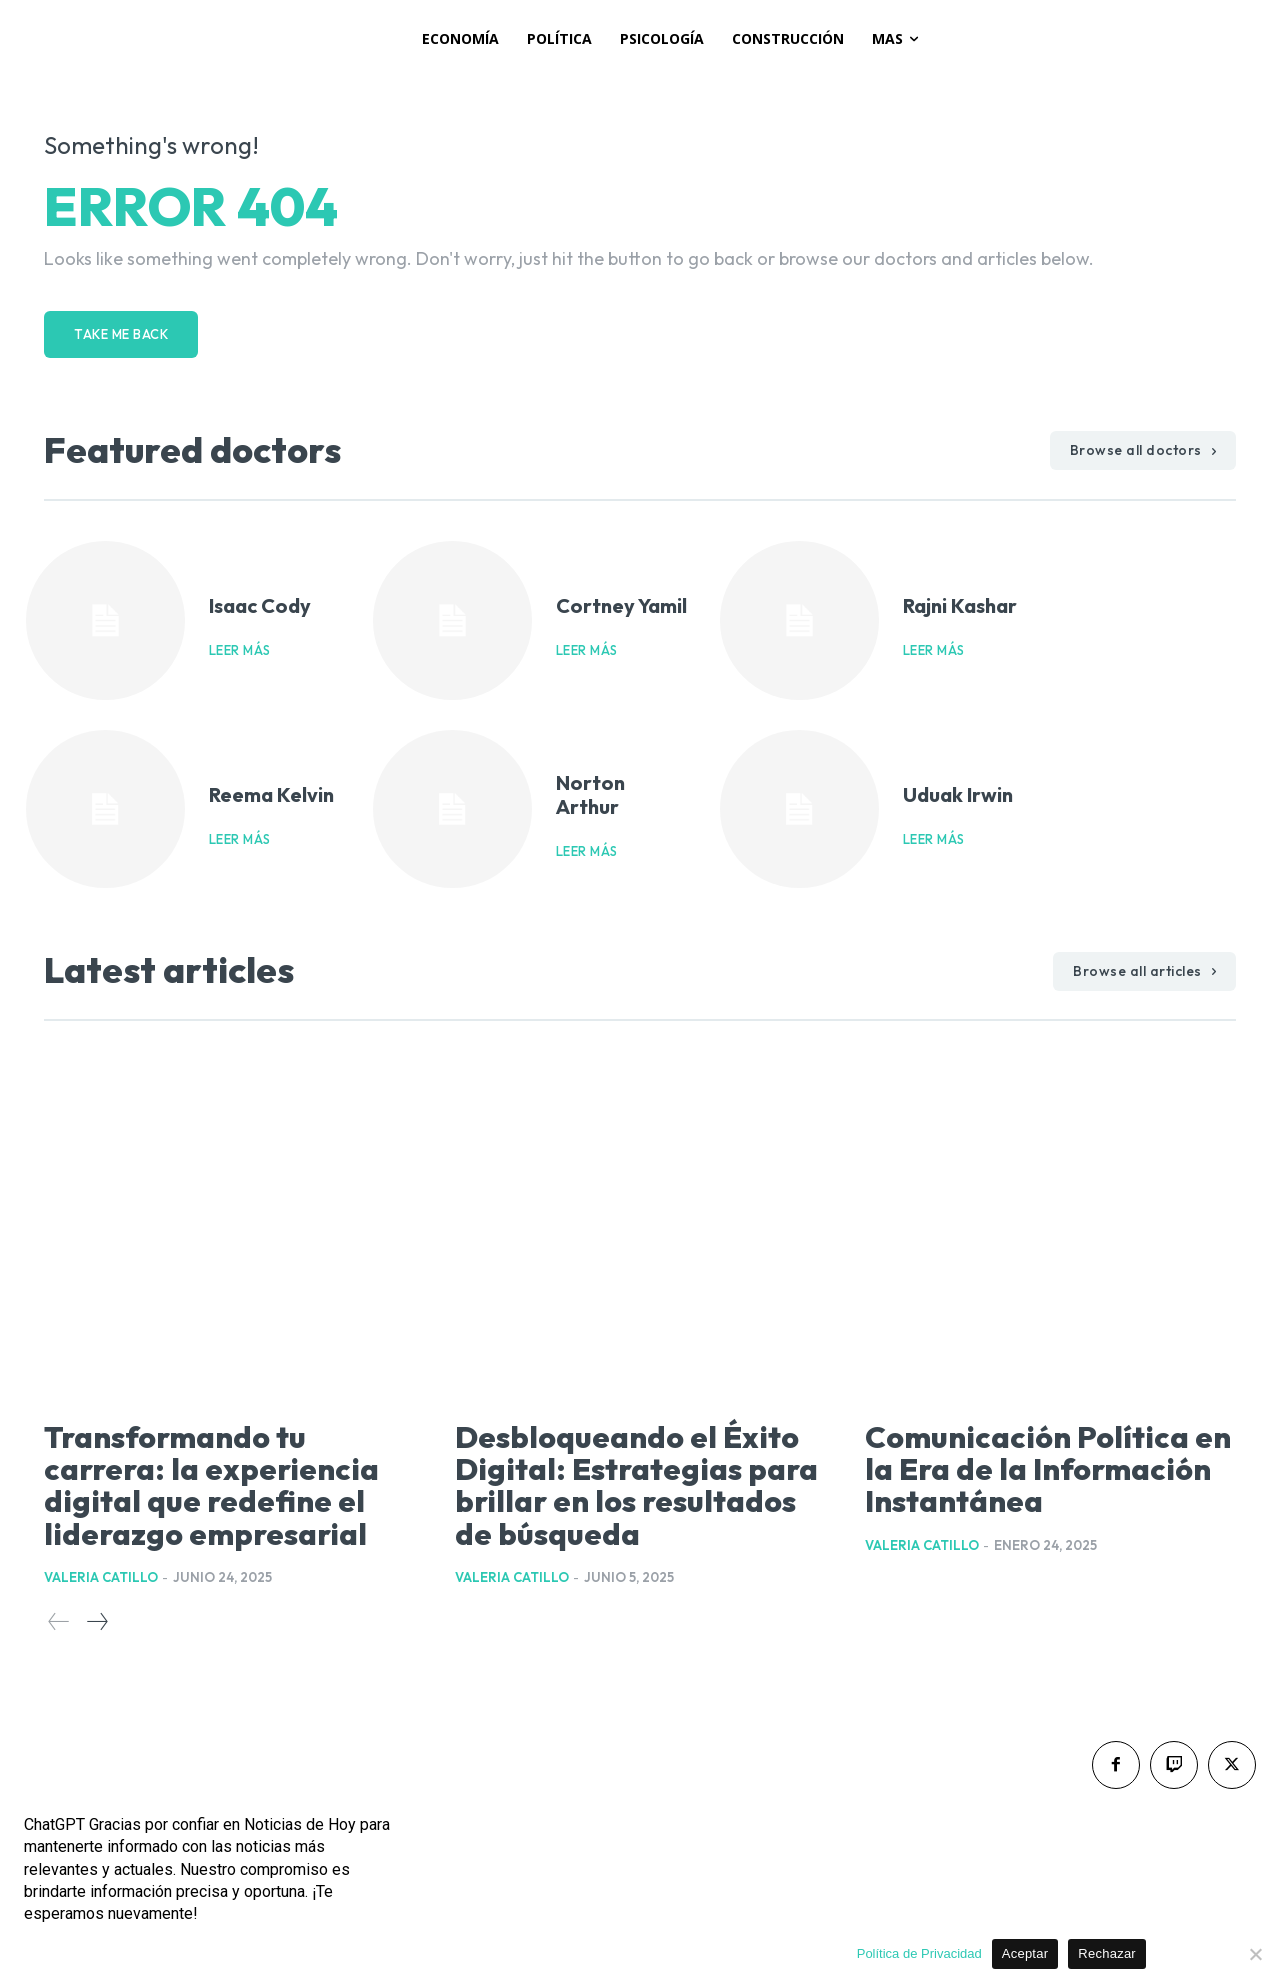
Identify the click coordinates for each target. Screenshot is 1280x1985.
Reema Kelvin (271, 794)
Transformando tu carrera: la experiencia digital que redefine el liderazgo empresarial (219, 1484)
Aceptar (1025, 1953)
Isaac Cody (260, 605)
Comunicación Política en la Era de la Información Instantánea (1032, 1484)
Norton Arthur (590, 794)
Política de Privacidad (919, 1953)
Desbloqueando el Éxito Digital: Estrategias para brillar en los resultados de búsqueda (635, 1484)
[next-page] (96, 1620)
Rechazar (1107, 1953)
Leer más (240, 650)
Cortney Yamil (621, 605)
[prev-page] (59, 1620)
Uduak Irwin (958, 794)
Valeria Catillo (101, 1576)
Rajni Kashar (960, 605)
